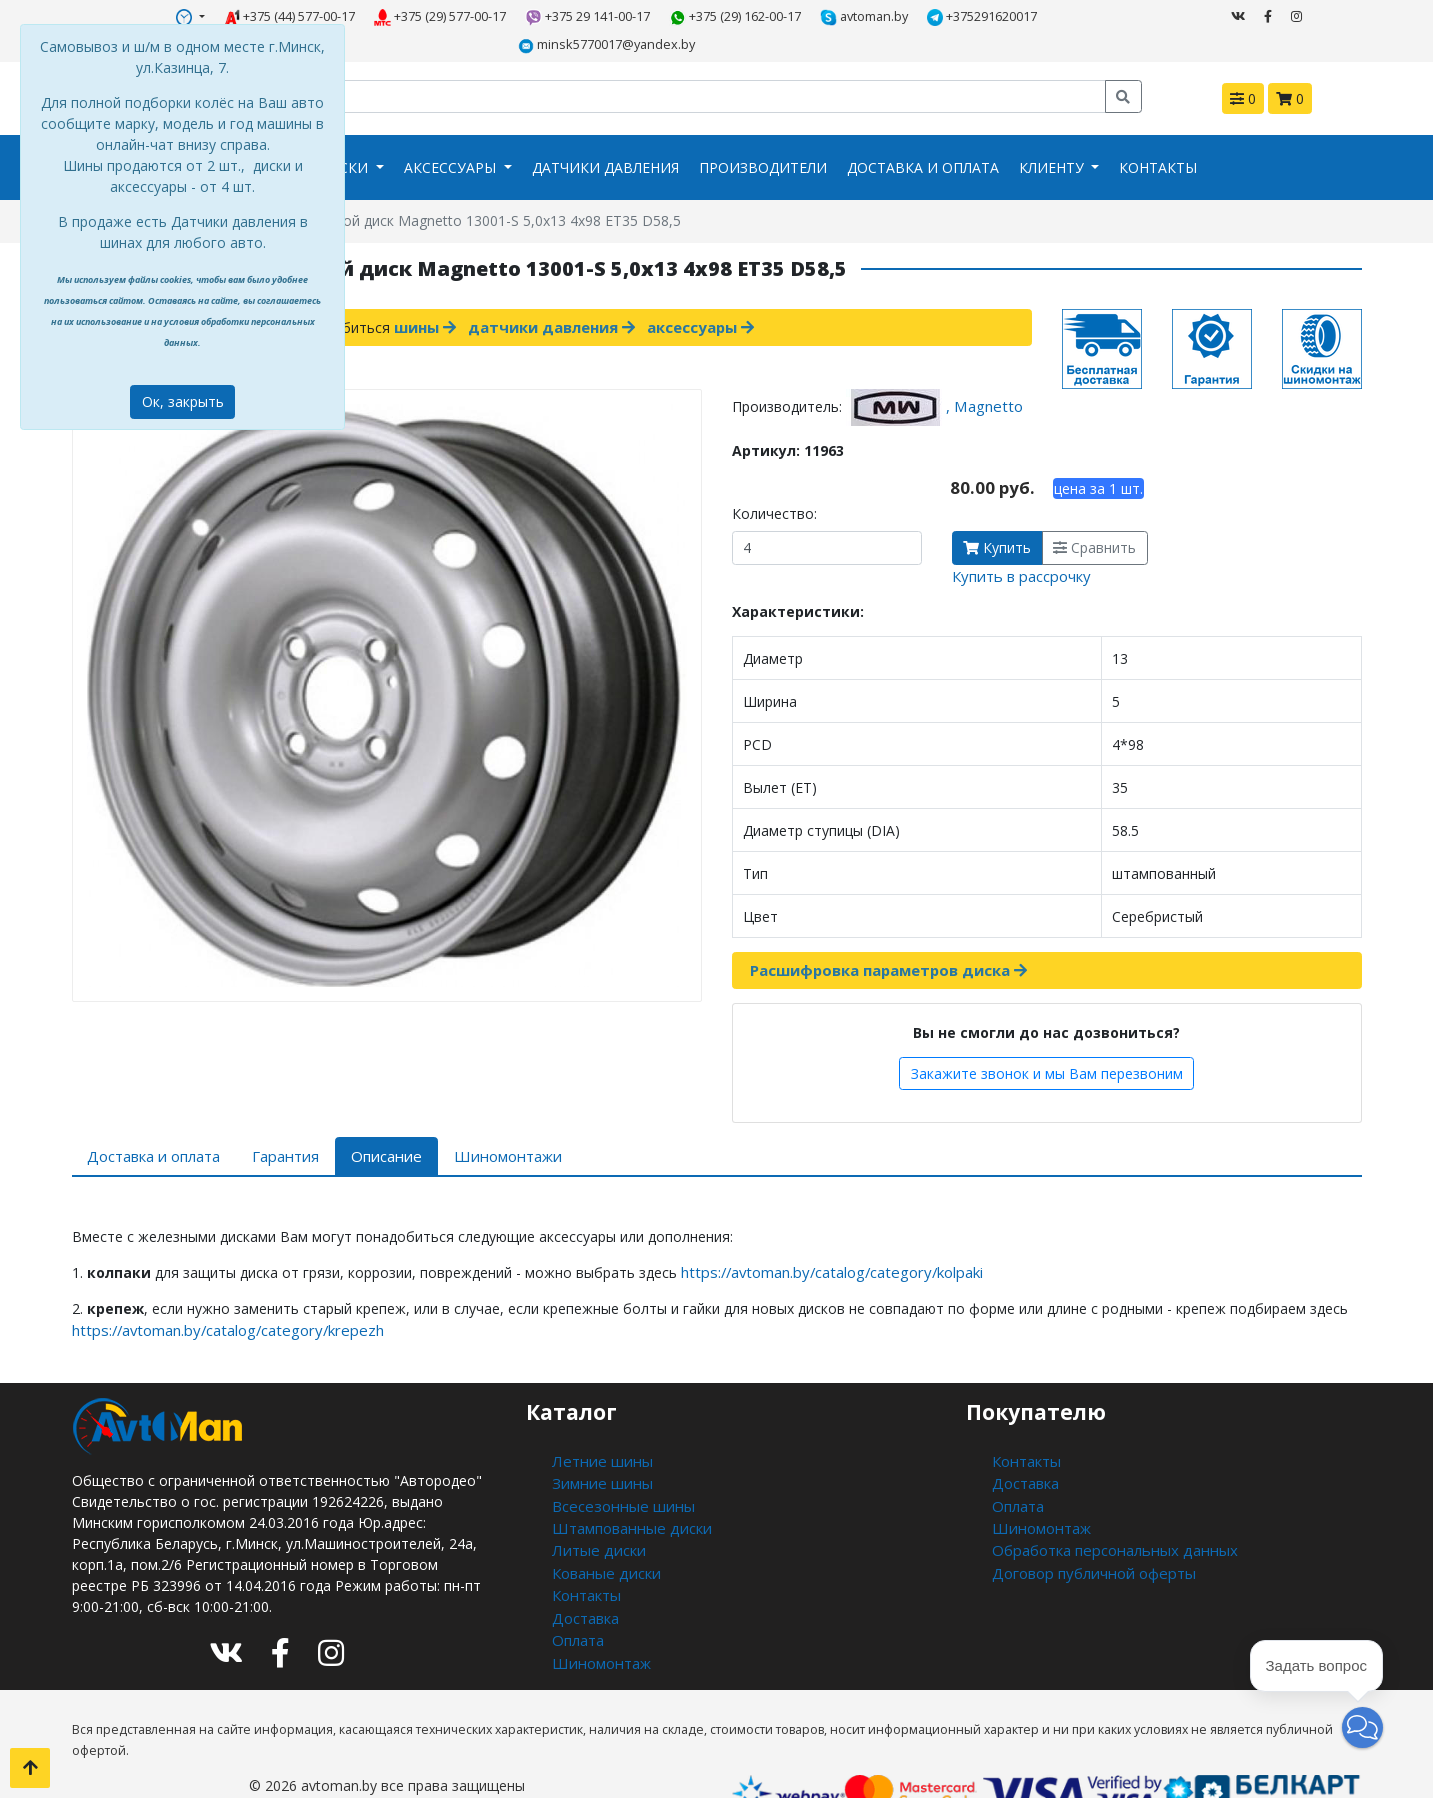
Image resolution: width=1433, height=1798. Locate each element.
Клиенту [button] (1053, 137)
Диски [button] (345, 137)
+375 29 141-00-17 (493, 16)
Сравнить (1094, 516)
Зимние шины (597, 1441)
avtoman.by (768, 16)
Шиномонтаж (598, 1609)
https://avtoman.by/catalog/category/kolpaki (824, 1235)
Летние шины (597, 1420)
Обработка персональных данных (1107, 1504)
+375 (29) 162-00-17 (640, 16)
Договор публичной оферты (1089, 1525)
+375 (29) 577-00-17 (346, 16)
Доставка (584, 1567)
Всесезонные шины (617, 1462)
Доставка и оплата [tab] (152, 1121)
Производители (763, 137)
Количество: (774, 482)
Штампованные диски (626, 1483)
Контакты (1158, 137)
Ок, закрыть (183, 401)
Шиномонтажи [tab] (487, 1121)
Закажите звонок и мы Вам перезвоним (1047, 1039)
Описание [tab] (374, 1121)
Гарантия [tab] (279, 1121)
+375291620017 (885, 16)
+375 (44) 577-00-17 (196, 16)
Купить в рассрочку (1018, 544)
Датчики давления (605, 137)
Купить (997, 516)
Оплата (577, 1588)
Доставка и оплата (923, 137)
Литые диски (594, 1504)
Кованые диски (603, 1525)
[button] (1362, 1727)
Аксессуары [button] (452, 137)
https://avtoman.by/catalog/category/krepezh (218, 1291)
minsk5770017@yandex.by (1044, 16)
